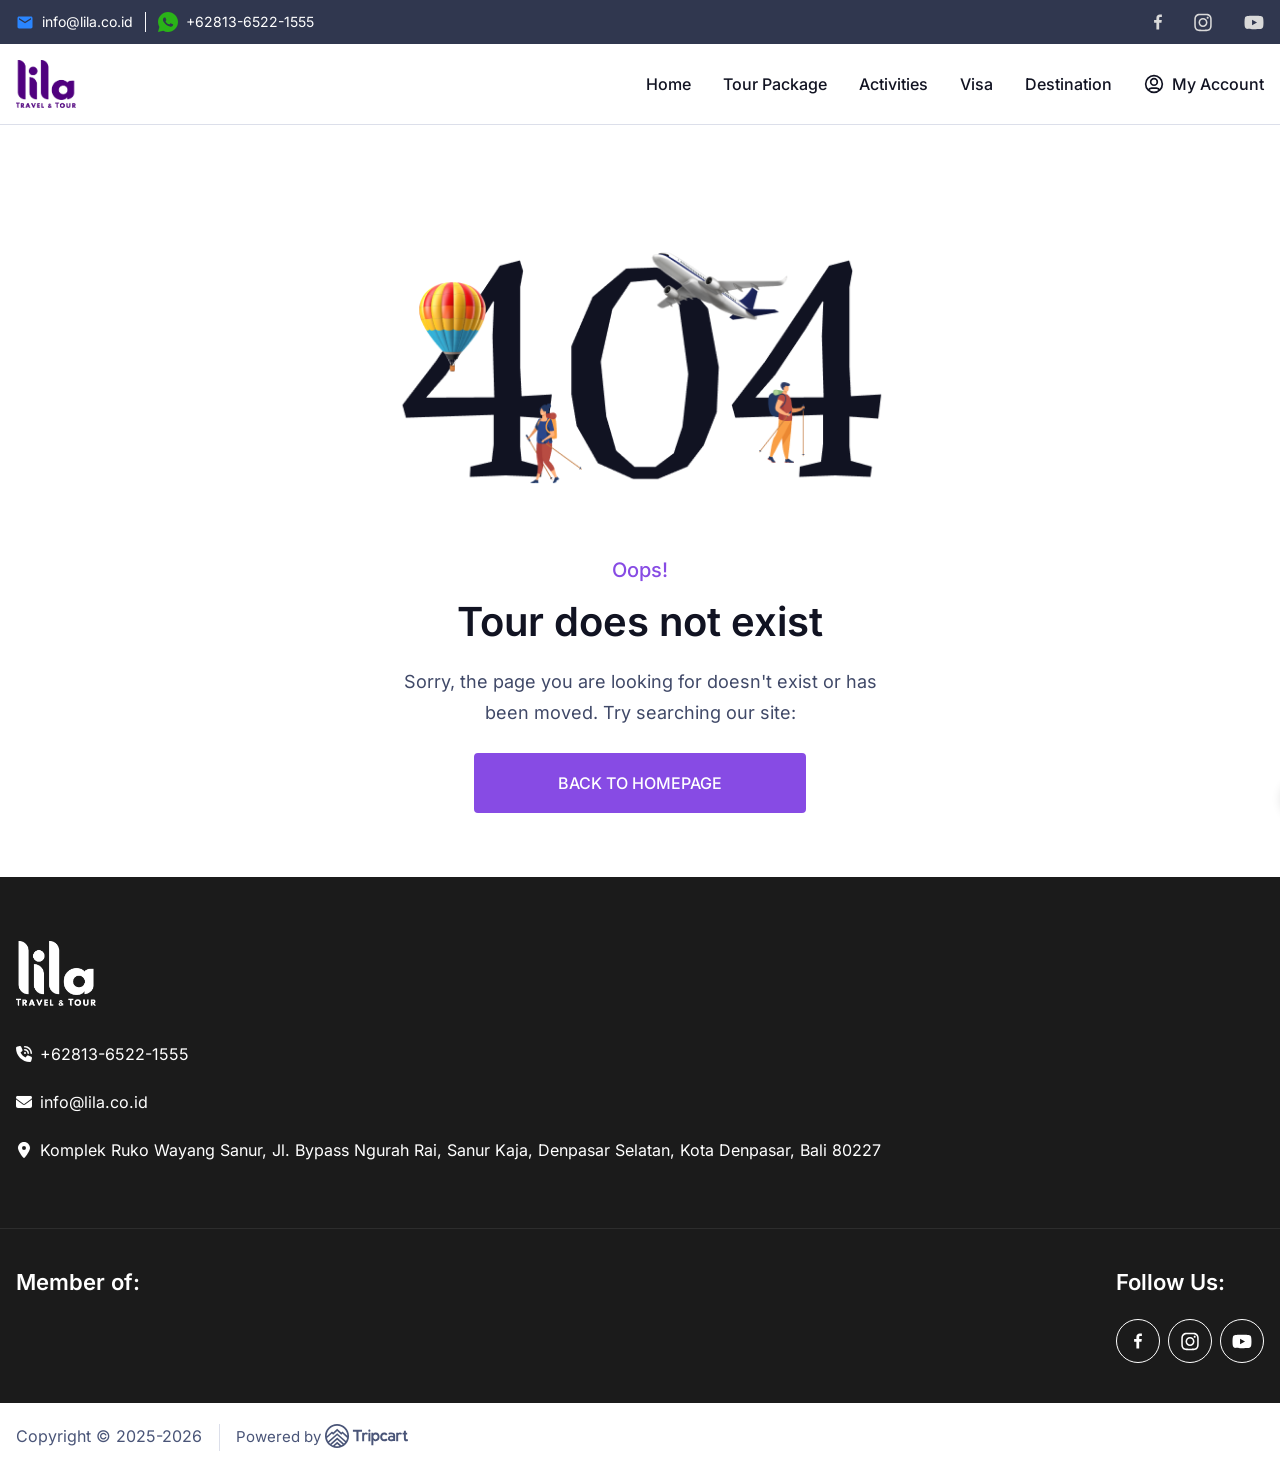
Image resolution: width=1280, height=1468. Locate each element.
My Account (1204, 84)
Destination (1068, 84)
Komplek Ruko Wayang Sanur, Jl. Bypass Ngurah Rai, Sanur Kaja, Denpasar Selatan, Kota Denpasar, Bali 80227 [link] (460, 1150)
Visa (976, 84)
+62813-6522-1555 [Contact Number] (250, 21)
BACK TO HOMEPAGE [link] (640, 783)
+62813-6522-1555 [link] (114, 1054)
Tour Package (775, 84)
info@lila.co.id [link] (94, 1102)
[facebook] (1158, 22)
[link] (56, 973)
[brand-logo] (46, 84)
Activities (893, 84)
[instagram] (1203, 22)
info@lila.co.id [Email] (87, 21)
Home (668, 84)
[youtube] (1254, 22)
